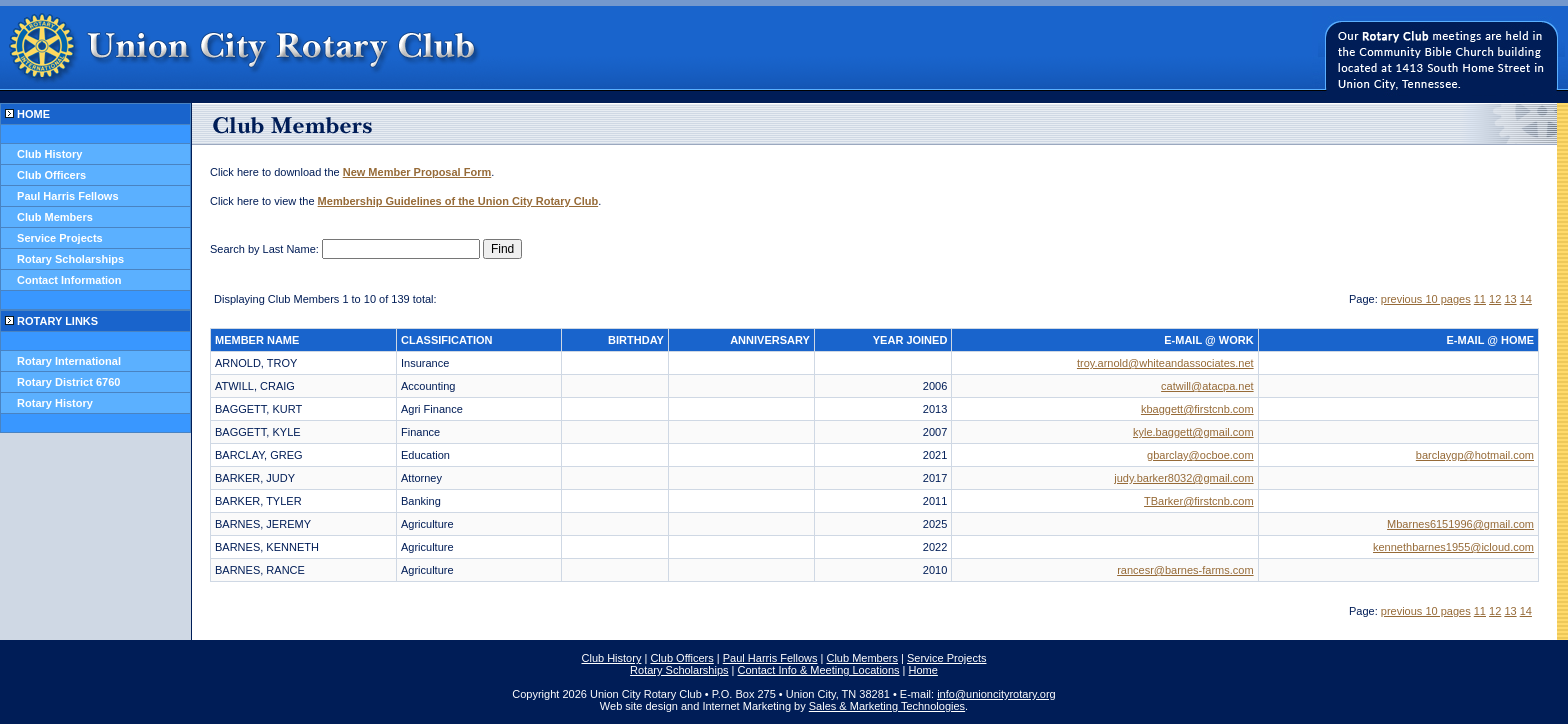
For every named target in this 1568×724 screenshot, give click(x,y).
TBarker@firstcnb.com (1199, 501)
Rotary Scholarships (70, 259)
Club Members (55, 217)
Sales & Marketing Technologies (887, 706)
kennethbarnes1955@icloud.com (1453, 547)
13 (1510, 299)
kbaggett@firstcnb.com (1197, 409)
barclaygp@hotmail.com (1475, 455)
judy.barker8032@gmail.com (1183, 478)
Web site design (639, 706)
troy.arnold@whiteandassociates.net (1165, 363)
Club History (49, 154)
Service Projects (60, 238)
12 (1495, 299)
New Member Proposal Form (417, 172)
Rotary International (69, 361)
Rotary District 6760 (68, 382)
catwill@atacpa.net (1207, 386)
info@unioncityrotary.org (996, 694)
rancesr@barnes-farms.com (1185, 570)
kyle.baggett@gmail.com (1193, 432)
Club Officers (51, 175)
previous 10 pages (1426, 299)
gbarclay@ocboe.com (1200, 455)
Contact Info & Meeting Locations (819, 670)
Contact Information (69, 280)
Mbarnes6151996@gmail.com (1460, 524)
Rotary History (55, 403)
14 (1526, 299)
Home (923, 670)
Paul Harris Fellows (67, 196)
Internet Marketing (746, 706)
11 (1480, 299)
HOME (33, 114)
